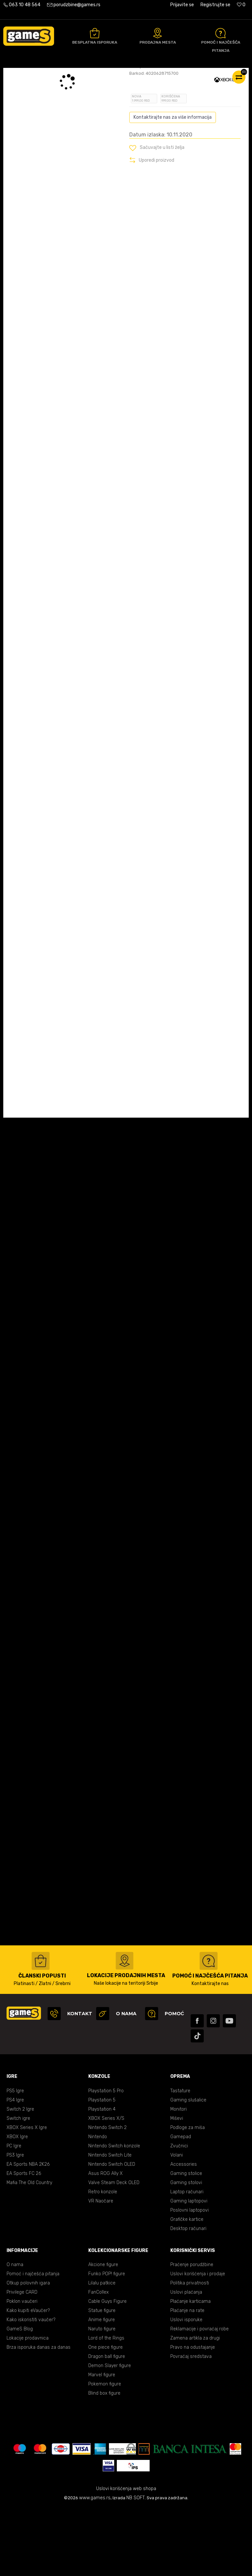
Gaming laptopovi (188, 2269)
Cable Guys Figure (107, 2369)
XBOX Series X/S (106, 2186)
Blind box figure (104, 2461)
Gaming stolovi (186, 2250)
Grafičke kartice (186, 2287)
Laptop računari (186, 2259)
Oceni (143, 119)
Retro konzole (102, 2259)
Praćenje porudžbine (191, 2332)
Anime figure (101, 2387)
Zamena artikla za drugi (195, 2406)
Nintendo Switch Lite (110, 2223)
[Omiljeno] (241, 5)
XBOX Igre (17, 2204)
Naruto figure (102, 2397)
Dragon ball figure (106, 2424)
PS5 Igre (15, 2158)
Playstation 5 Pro (106, 2158)
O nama (15, 2332)
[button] (156, 215)
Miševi (176, 2186)
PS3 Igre (15, 2223)
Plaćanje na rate (187, 2378)
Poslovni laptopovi (189, 2278)
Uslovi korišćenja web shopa (126, 2556)
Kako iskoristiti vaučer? (31, 2387)
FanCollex (98, 2360)
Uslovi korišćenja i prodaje (197, 2341)
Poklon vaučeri (22, 2369)
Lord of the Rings (106, 2406)
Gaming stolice (186, 2241)
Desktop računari (188, 2296)
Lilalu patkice (102, 2351)
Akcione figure (103, 2332)
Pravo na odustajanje (192, 2415)
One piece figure (105, 2415)
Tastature (180, 2158)
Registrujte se (215, 5)
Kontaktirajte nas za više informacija (173, 185)
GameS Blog (20, 2397)
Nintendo (97, 2204)
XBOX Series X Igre (27, 2195)
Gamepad (180, 2204)
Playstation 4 (102, 2177)
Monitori (178, 2177)
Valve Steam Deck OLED (113, 2250)
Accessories (183, 2232)
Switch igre (18, 2186)
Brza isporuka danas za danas (39, 2415)
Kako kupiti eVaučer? (28, 2378)
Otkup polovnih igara (28, 2351)
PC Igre (14, 2214)
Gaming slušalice (188, 2168)
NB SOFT (135, 2565)
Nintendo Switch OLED (111, 2232)
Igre (76, 74)
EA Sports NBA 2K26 (28, 2232)
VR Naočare (100, 2269)
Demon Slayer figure (109, 2433)
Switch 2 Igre (20, 2177)
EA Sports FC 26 (24, 2241)
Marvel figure (101, 2442)
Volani (176, 2223)
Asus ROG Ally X (105, 2241)
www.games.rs (95, 2565)
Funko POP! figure (106, 2341)
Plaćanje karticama (190, 2369)
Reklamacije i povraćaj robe (199, 2397)
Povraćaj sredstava (191, 2424)
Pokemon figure (104, 2452)
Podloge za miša (187, 2195)
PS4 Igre (15, 2168)
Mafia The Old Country (29, 2250)
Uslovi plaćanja (186, 2360)
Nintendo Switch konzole (114, 2214)
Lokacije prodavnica (28, 2406)
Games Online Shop (23, 74)
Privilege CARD (22, 2360)
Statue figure (102, 2378)
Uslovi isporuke (186, 2387)
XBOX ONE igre (100, 74)
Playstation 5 (102, 2168)
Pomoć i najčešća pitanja (33, 2341)
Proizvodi (57, 74)
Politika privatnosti (189, 2351)
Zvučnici (179, 2214)
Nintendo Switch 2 (107, 2195)
